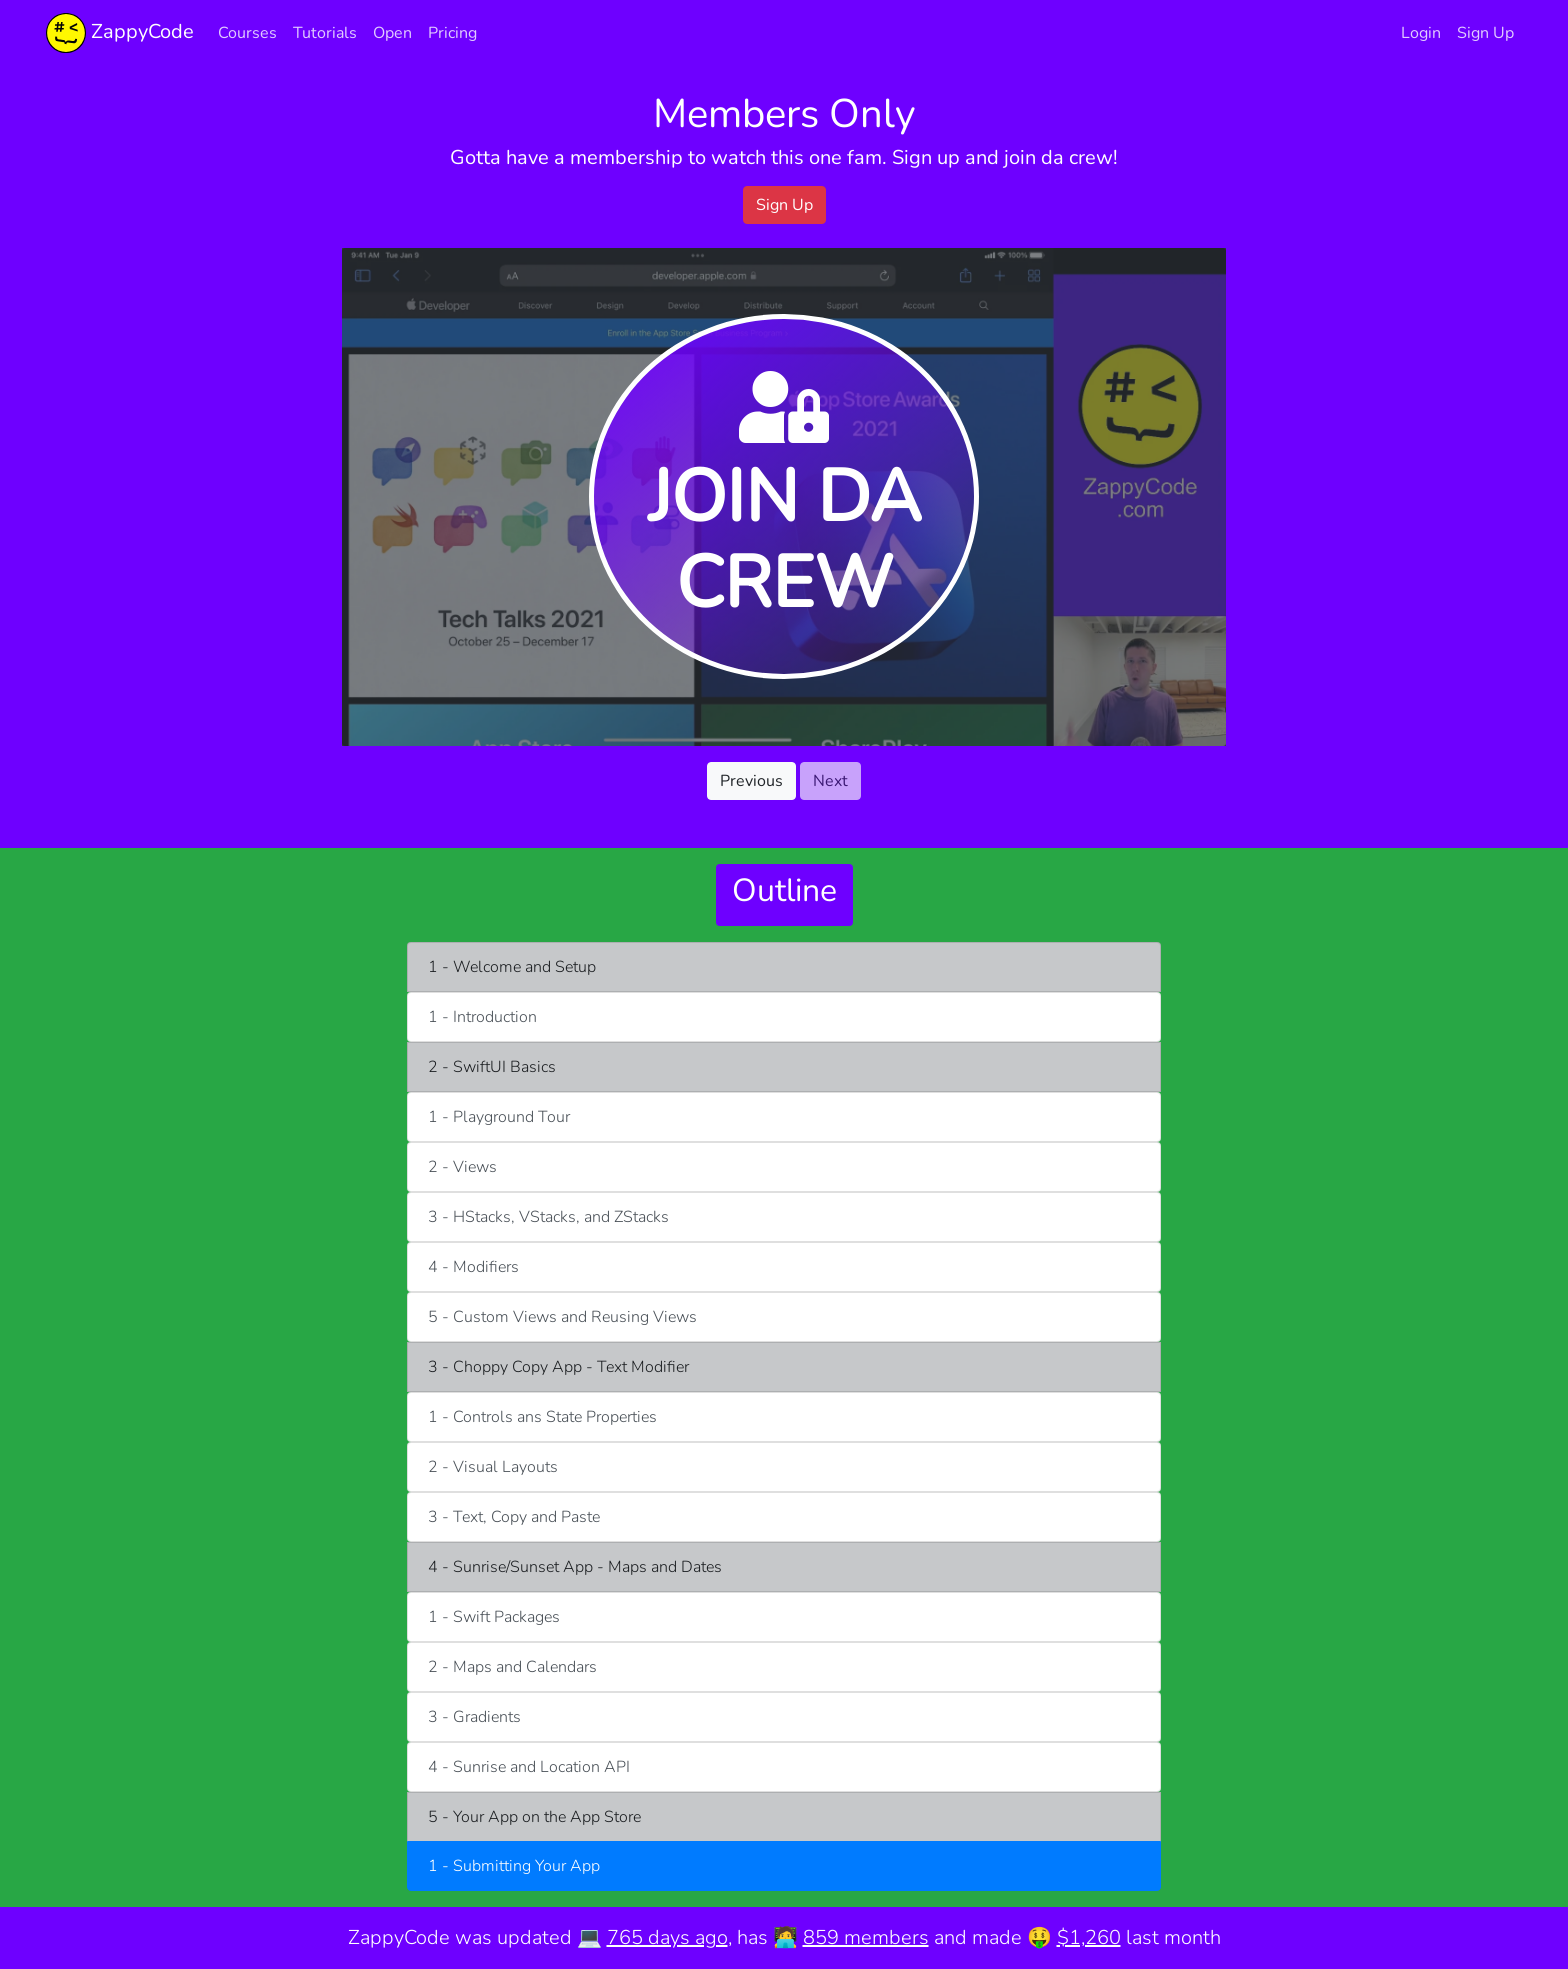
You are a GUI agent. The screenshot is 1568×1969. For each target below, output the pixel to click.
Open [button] (392, 33)
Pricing (452, 33)
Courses (247, 33)
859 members (866, 1937)
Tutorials (325, 33)
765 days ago (667, 1937)
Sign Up (1485, 33)
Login (1421, 33)
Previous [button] (751, 781)
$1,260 (1089, 1937)
